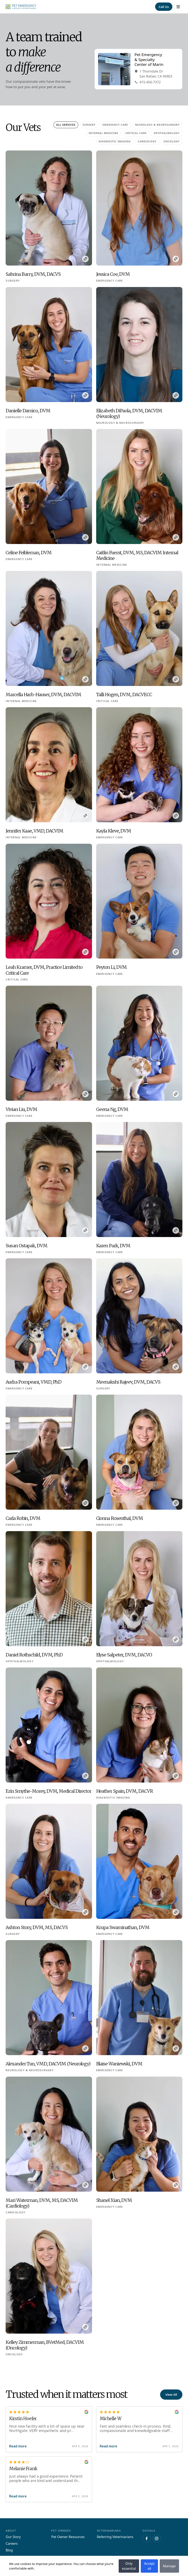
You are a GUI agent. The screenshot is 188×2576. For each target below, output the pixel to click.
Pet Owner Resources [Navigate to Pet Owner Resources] (68, 2537)
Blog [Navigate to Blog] (9, 2550)
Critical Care (136, 133)
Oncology (172, 141)
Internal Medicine (103, 133)
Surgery (89, 125)
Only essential (129, 2566)
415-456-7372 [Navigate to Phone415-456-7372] (147, 82)
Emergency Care (115, 125)
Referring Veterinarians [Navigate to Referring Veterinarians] (115, 2537)
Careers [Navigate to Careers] (12, 2543)
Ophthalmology (166, 133)
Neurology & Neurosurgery (157, 125)
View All (171, 2394)
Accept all (149, 2566)
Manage (169, 2566)
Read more (18, 2446)
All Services (66, 125)
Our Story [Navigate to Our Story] (13, 2537)
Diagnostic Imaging (115, 141)
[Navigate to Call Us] (163, 7)
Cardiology (147, 141)
